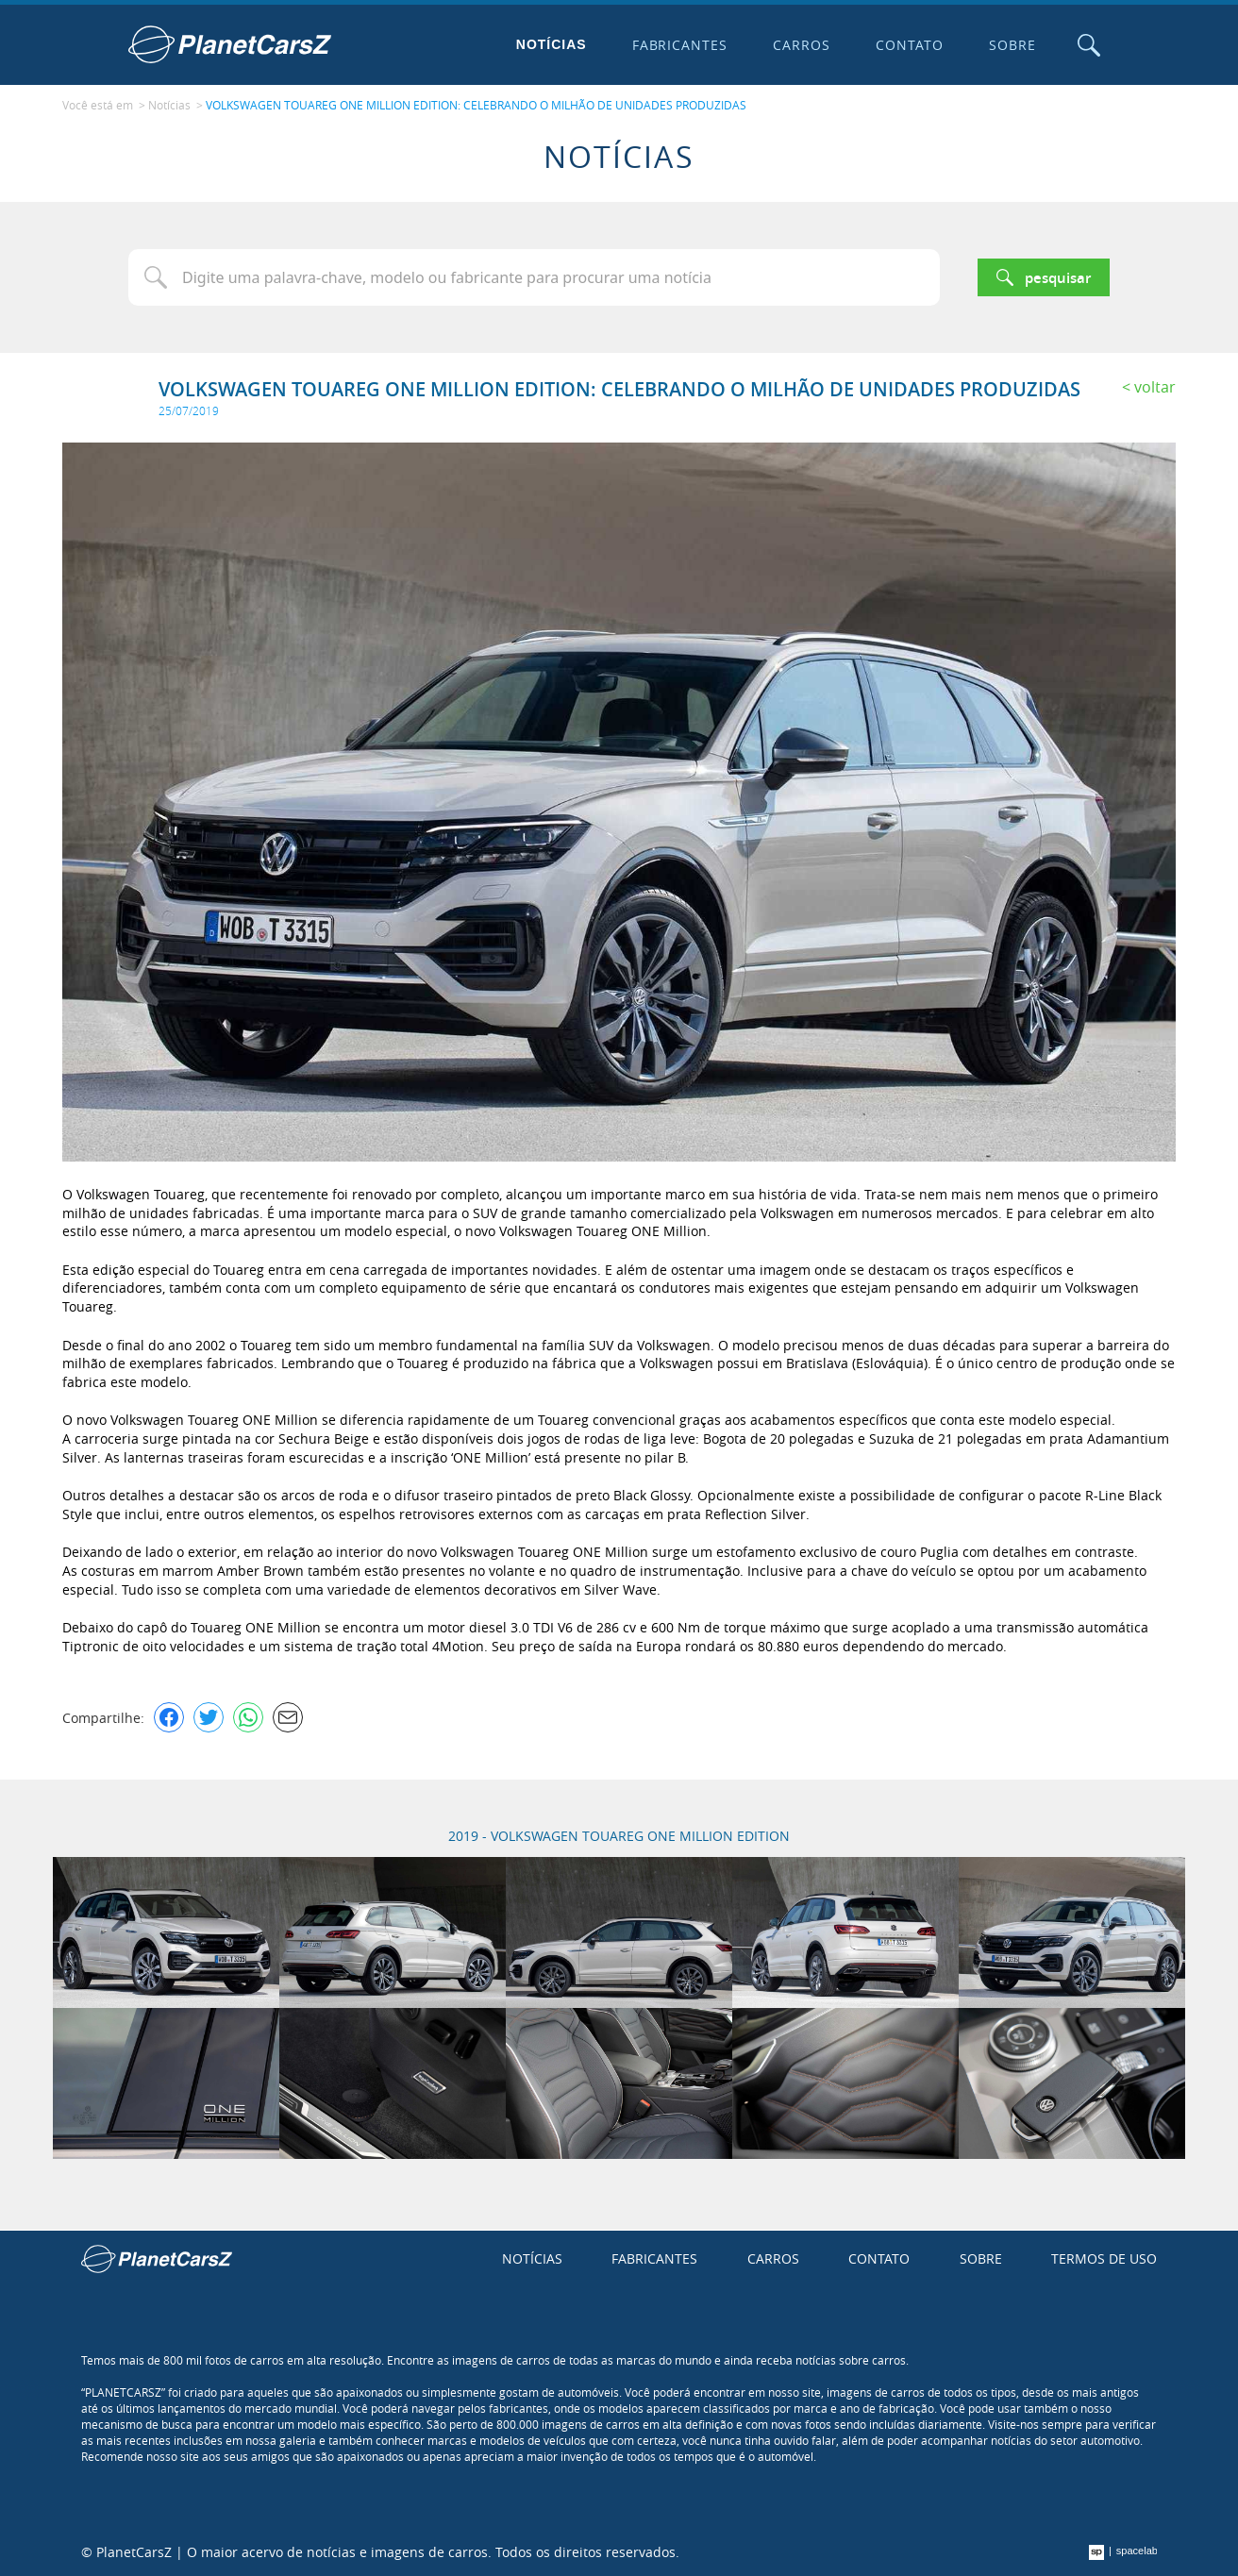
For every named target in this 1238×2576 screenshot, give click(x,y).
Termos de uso (1104, 2258)
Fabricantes (680, 45)
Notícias (551, 44)
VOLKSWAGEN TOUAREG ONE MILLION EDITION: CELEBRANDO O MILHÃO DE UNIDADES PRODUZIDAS (476, 104)
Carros (801, 45)
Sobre (1012, 45)
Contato (910, 45)
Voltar (1155, 386)
